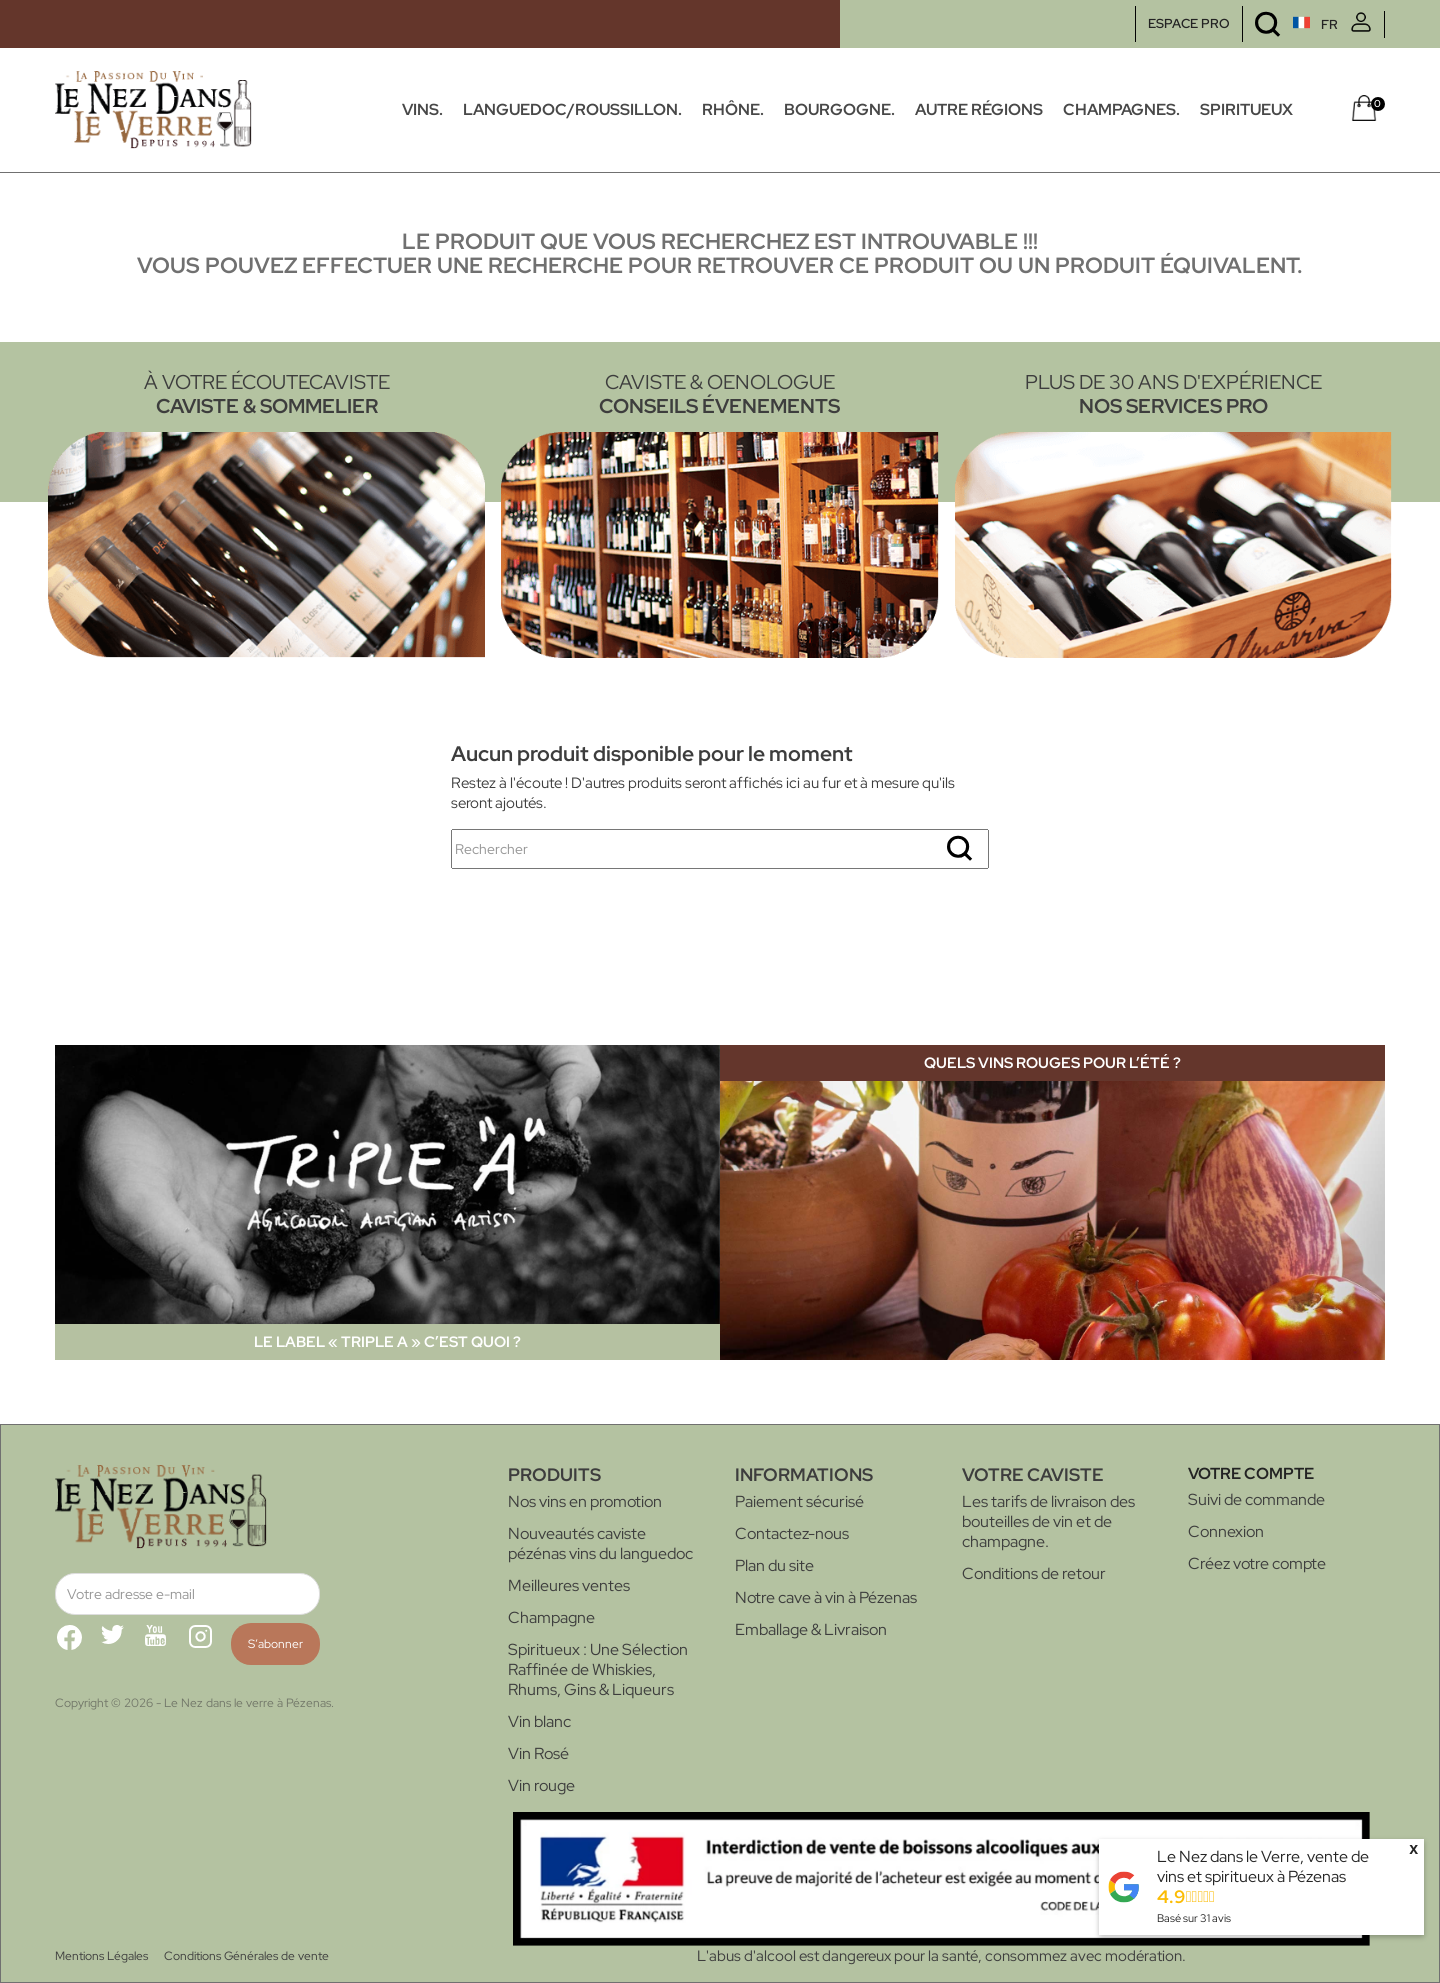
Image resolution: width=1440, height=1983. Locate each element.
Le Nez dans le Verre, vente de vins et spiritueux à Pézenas (1263, 1866)
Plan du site (774, 1565)
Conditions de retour (1034, 1573)
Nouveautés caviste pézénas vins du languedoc (600, 1543)
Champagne (551, 1617)
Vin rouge (541, 1785)
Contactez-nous (792, 1533)
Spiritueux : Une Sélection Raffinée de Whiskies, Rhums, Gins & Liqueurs (598, 1669)
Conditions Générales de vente (246, 1956)
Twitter (121, 1645)
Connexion (1226, 1531)
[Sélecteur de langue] (1277, 24)
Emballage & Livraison (811, 1629)
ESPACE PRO (1189, 23)
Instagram (209, 1645)
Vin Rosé (538, 1753)
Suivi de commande (1256, 1499)
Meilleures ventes (569, 1585)
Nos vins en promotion (585, 1501)
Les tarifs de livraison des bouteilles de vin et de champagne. (1048, 1521)
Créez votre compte (1257, 1563)
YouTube (165, 1645)
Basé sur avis (1194, 1918)
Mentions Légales (101, 1956)
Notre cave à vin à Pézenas (826, 1597)
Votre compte (1251, 1473)
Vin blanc (539, 1721)
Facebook (77, 1645)
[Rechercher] (720, 849)
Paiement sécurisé (799, 1501)
